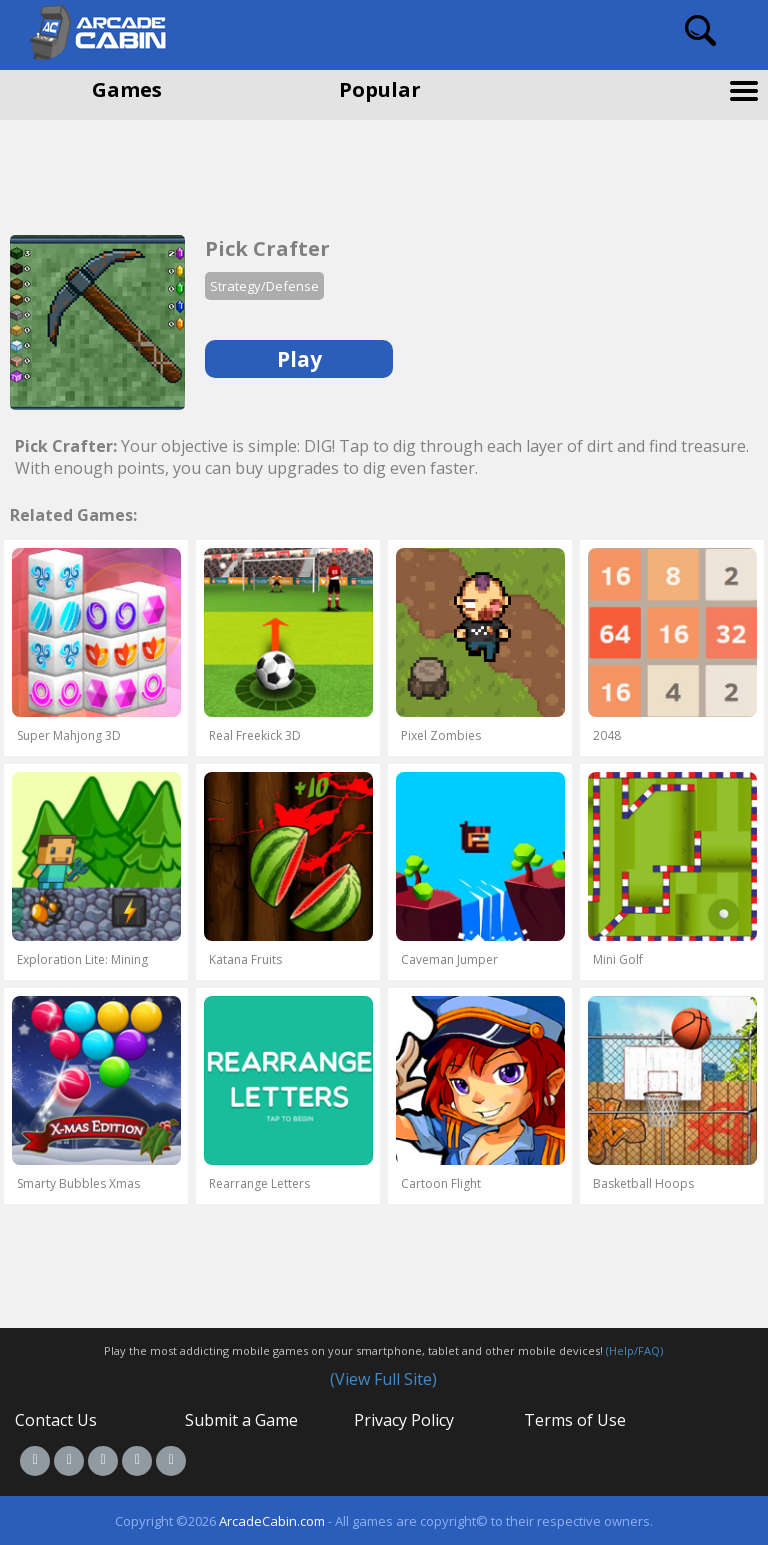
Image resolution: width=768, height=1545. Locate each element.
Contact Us (56, 1420)
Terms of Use (575, 1420)
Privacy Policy (404, 1420)
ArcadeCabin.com (272, 1521)
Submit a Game (241, 1420)
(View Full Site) (383, 1379)
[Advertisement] (160, 170)
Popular (380, 89)
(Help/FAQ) (634, 1350)
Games (127, 89)
